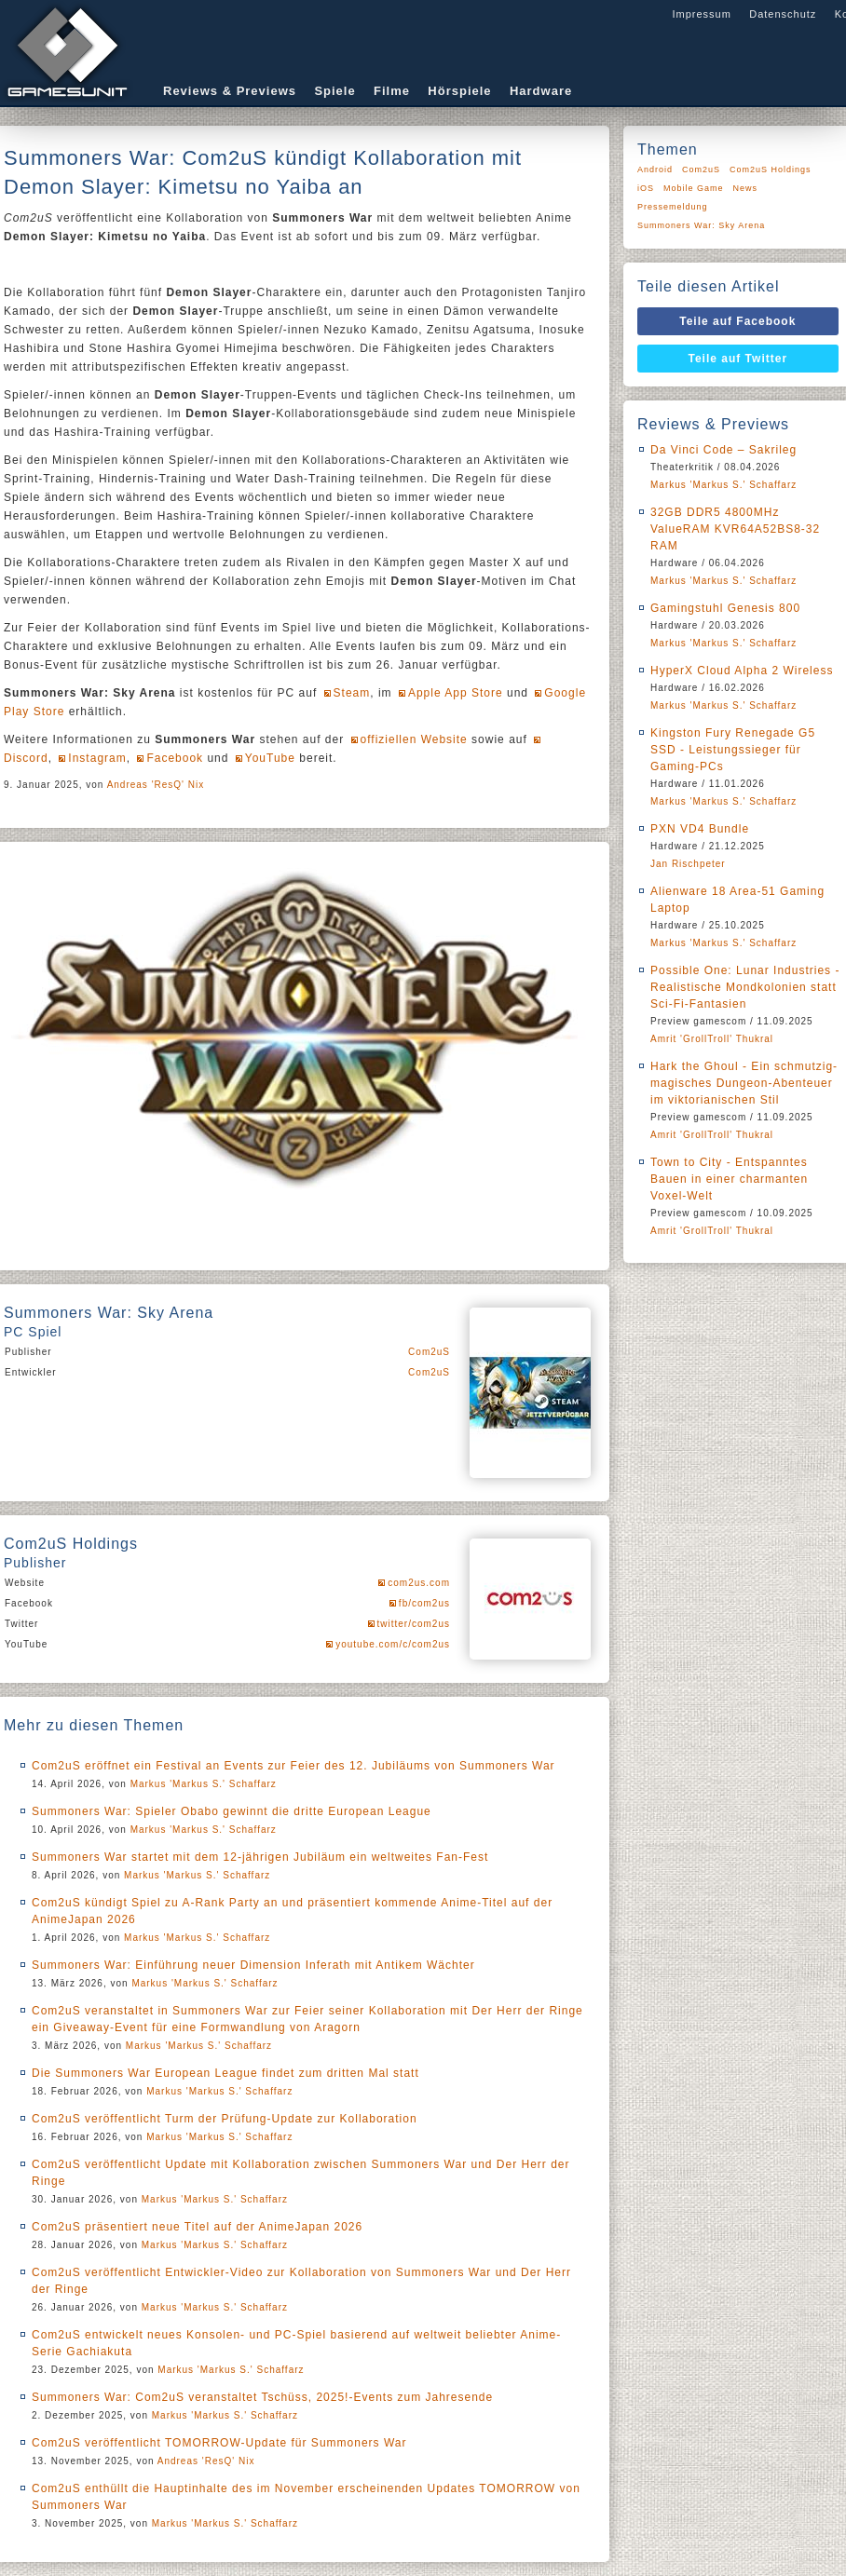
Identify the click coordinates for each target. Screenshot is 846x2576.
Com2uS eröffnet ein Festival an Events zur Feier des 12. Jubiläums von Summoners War (293, 1765)
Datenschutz (782, 14)
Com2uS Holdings (771, 169)
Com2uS (429, 1352)
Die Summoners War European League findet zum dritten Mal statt (225, 2073)
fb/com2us (424, 1603)
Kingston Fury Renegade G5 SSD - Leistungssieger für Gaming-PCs (732, 749)
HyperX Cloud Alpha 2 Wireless (741, 670)
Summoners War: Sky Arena (701, 225)
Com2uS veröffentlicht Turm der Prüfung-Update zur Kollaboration (224, 2118)
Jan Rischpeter (688, 864)
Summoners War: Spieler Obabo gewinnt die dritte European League (231, 1811)
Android (655, 169)
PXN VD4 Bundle (699, 828)
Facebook (174, 758)
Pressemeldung (672, 206)
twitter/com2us (413, 1624)
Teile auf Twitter (738, 358)
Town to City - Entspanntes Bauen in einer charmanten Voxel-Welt (729, 1179)
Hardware (541, 91)
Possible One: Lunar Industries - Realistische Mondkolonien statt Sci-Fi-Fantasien (744, 987)
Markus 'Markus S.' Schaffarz (203, 1784)
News (745, 188)
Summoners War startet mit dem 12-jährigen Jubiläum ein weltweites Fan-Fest (260, 1857)
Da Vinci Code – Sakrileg (723, 449)
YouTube (270, 758)
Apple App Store (455, 692)
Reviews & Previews (229, 91)
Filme (392, 91)
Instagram (97, 758)
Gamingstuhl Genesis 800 (725, 608)
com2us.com (419, 1583)
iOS (645, 188)
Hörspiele (459, 91)
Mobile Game (693, 188)
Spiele (334, 91)
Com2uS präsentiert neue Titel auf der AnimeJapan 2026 (197, 2226)
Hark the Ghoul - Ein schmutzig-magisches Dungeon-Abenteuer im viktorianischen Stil (744, 1083)
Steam (352, 692)
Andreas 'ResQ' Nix (156, 785)
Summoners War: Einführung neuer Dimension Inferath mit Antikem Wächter (253, 1965)
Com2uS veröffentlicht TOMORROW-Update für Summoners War (219, 2442)
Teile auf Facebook (737, 321)
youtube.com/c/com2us (392, 1644)
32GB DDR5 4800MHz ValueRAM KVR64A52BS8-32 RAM (735, 529)
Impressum (701, 14)
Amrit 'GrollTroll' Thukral (711, 1039)
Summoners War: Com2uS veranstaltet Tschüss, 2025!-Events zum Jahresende (262, 2397)
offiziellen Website (414, 739)
